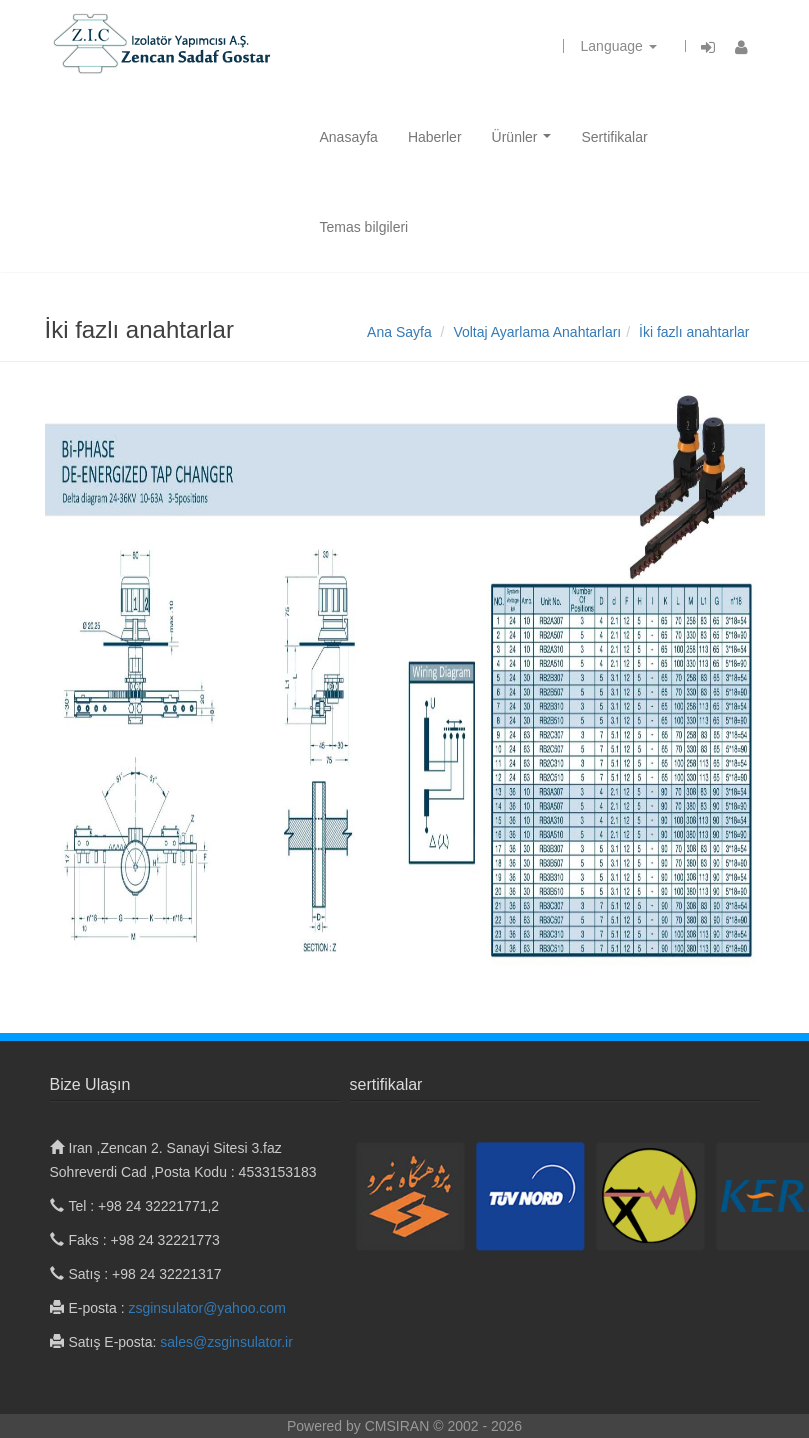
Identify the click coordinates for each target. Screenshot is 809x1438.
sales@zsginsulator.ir (226, 1342)
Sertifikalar (614, 137)
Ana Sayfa (399, 332)
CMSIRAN (399, 1426)
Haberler (435, 137)
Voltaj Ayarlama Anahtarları (537, 332)
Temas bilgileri (364, 227)
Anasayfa (349, 137)
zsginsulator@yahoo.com (206, 1308)
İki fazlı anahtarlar (694, 332)
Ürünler (526, 142)
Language (619, 46)
